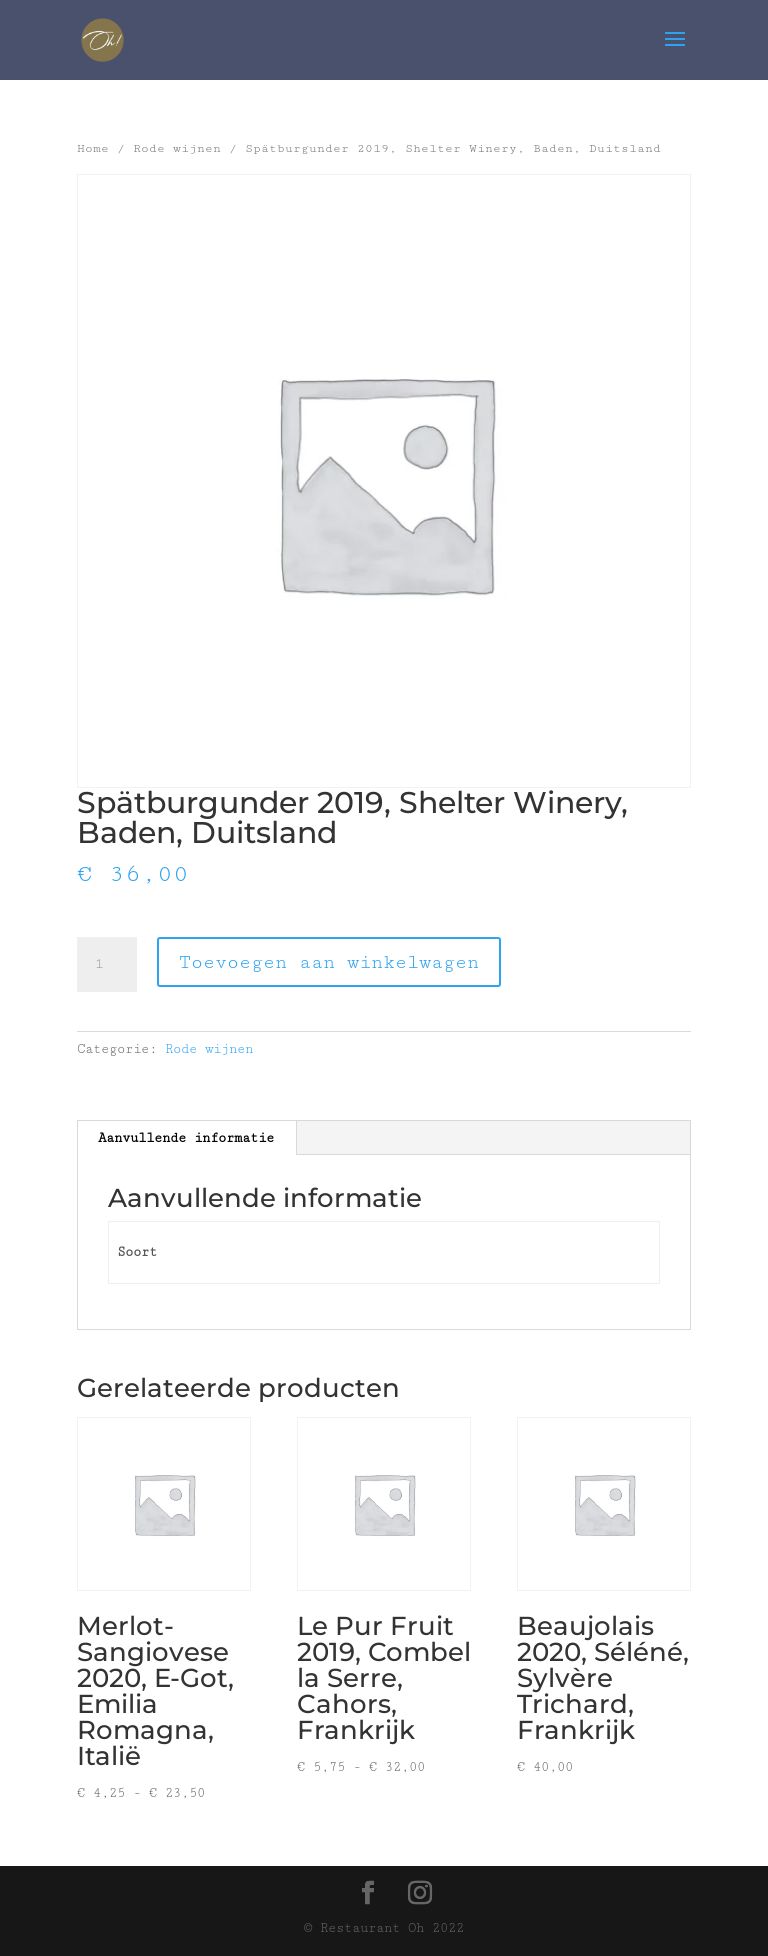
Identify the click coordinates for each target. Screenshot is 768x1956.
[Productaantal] (107, 965)
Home (93, 148)
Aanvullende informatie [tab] (186, 1138)
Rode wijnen (177, 148)
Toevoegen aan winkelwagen (329, 962)
